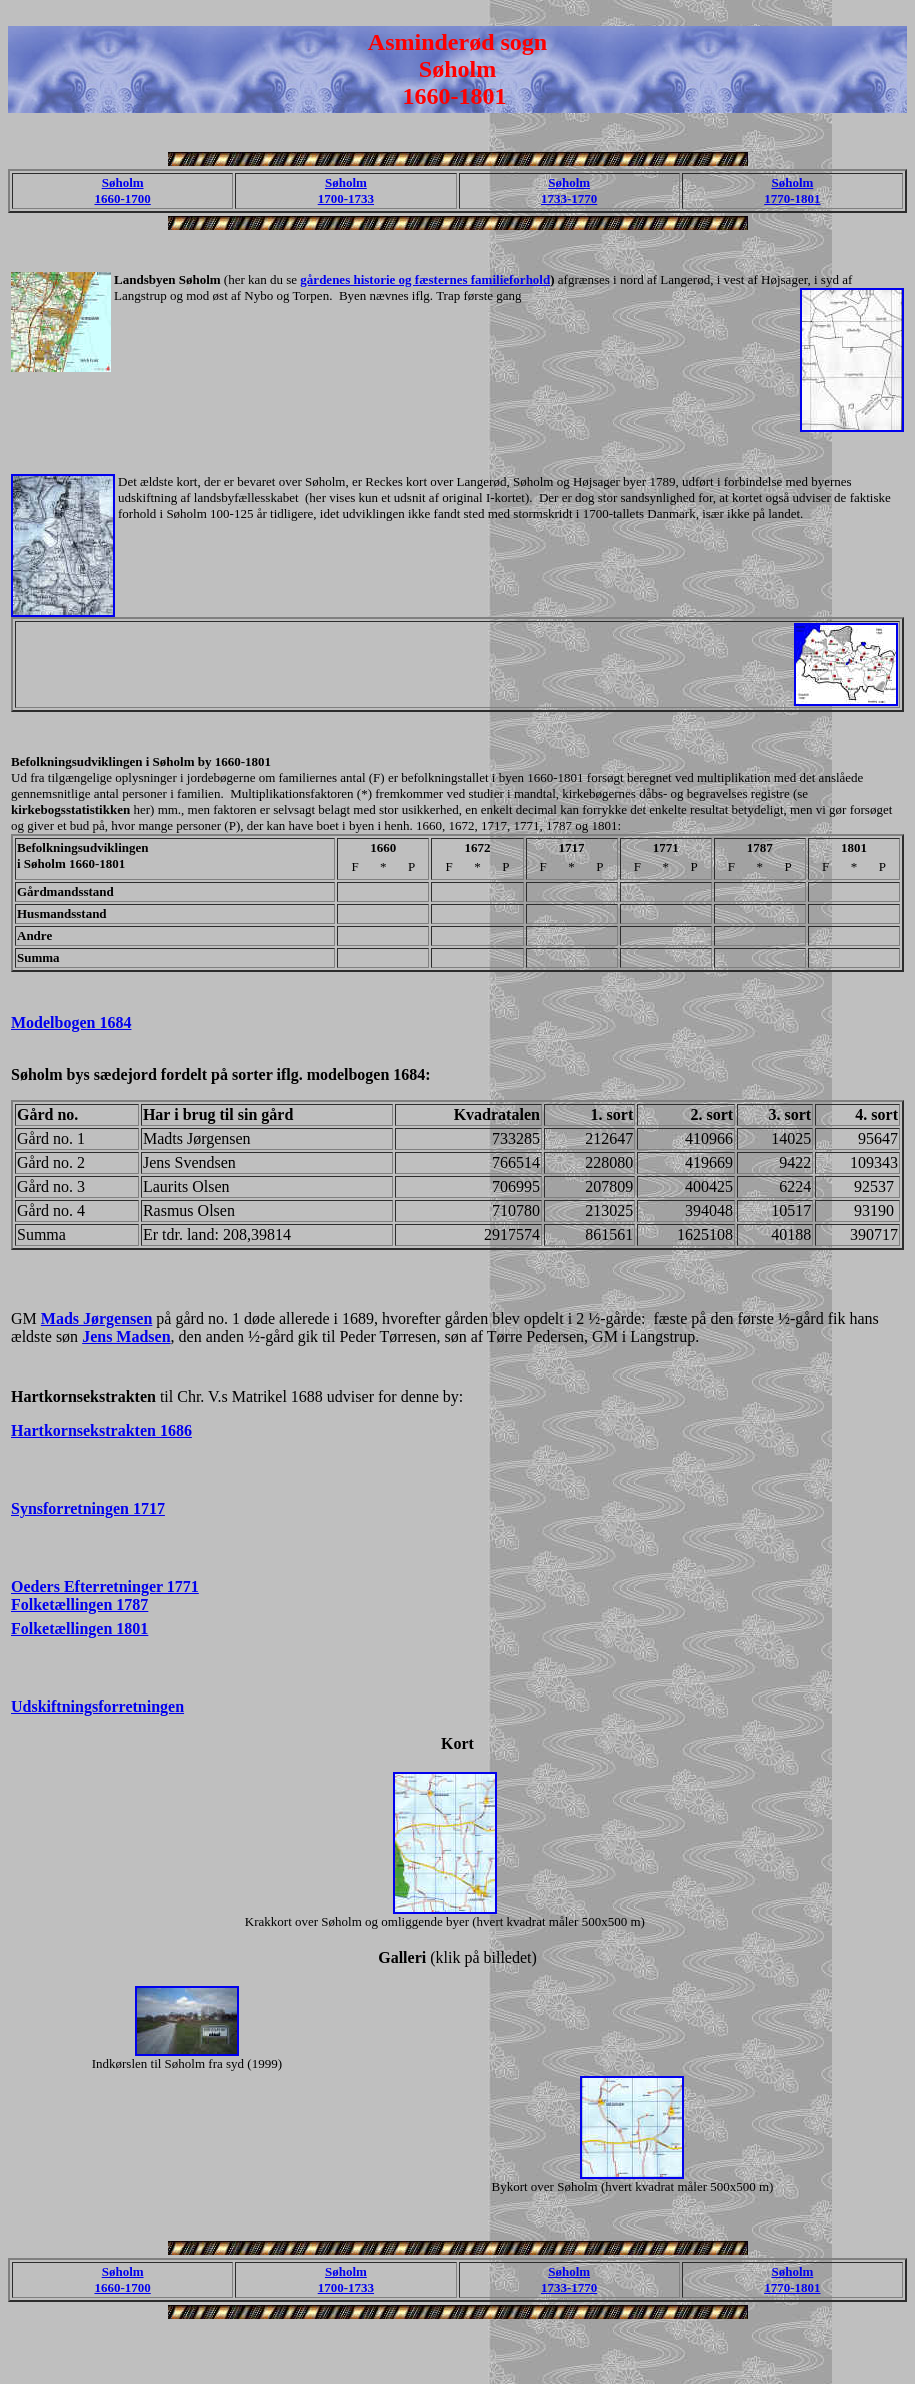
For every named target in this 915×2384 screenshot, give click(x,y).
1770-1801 (792, 198)
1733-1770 (569, 198)
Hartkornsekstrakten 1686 (101, 1430)
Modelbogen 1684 (71, 1022)
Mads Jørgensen (97, 1318)
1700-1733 (346, 198)
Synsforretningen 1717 (88, 1508)
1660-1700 (122, 198)
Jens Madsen (126, 1336)
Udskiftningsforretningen (97, 1706)
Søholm (123, 182)
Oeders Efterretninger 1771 (105, 1586)
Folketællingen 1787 (79, 1604)
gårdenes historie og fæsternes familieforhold (425, 279)
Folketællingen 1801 (79, 1628)
